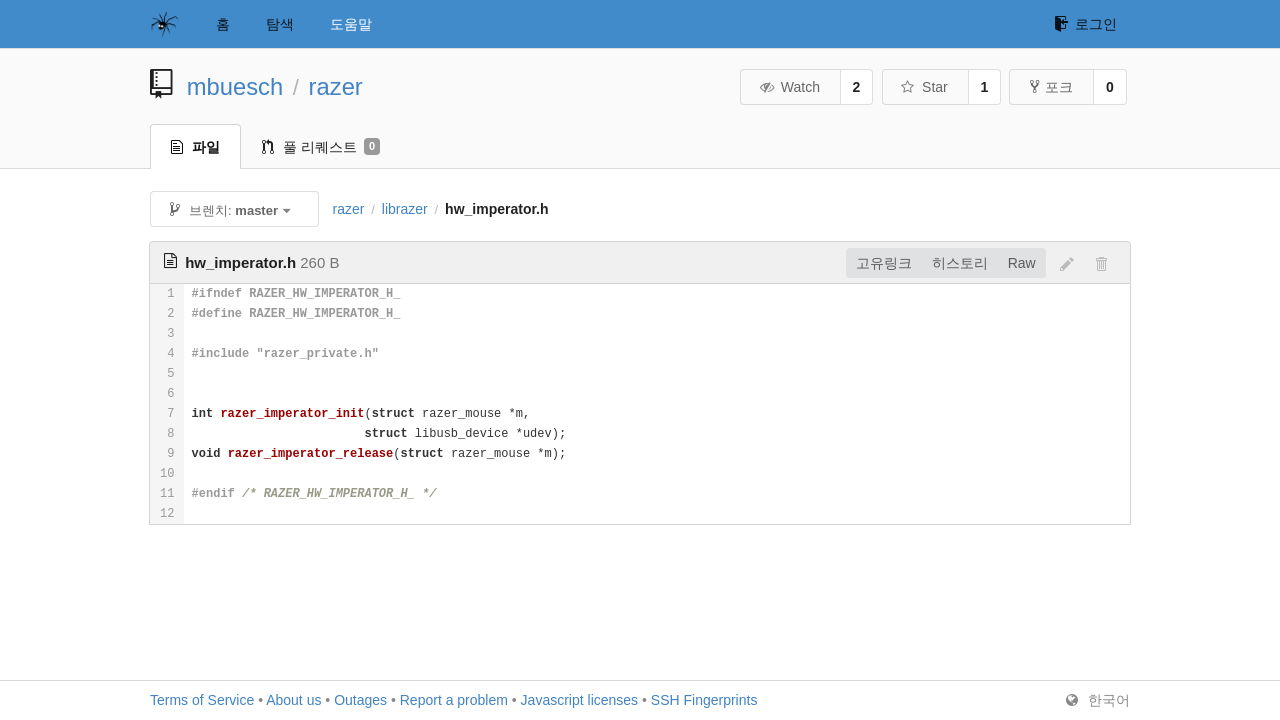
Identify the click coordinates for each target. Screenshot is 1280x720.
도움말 (351, 24)
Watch (789, 87)
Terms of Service (202, 700)
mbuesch (235, 86)
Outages (360, 700)
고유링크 (884, 263)
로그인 (1085, 24)
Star (924, 87)
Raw (1022, 263)
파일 (195, 147)
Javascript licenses (580, 700)
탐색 (280, 24)
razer (336, 86)
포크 (1051, 87)
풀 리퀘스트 (321, 147)
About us (293, 700)
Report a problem (454, 700)
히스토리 (960, 263)
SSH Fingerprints (704, 700)
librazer (405, 209)
